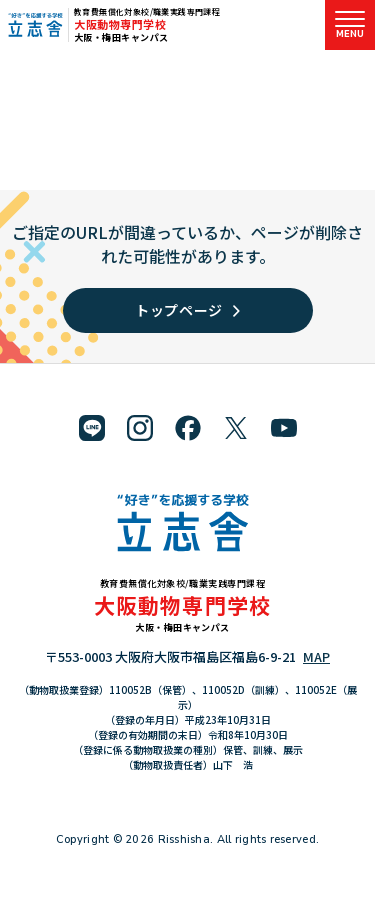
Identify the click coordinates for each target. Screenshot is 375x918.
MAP (316, 656)
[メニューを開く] (350, 25)
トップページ (187, 310)
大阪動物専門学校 (120, 24)
